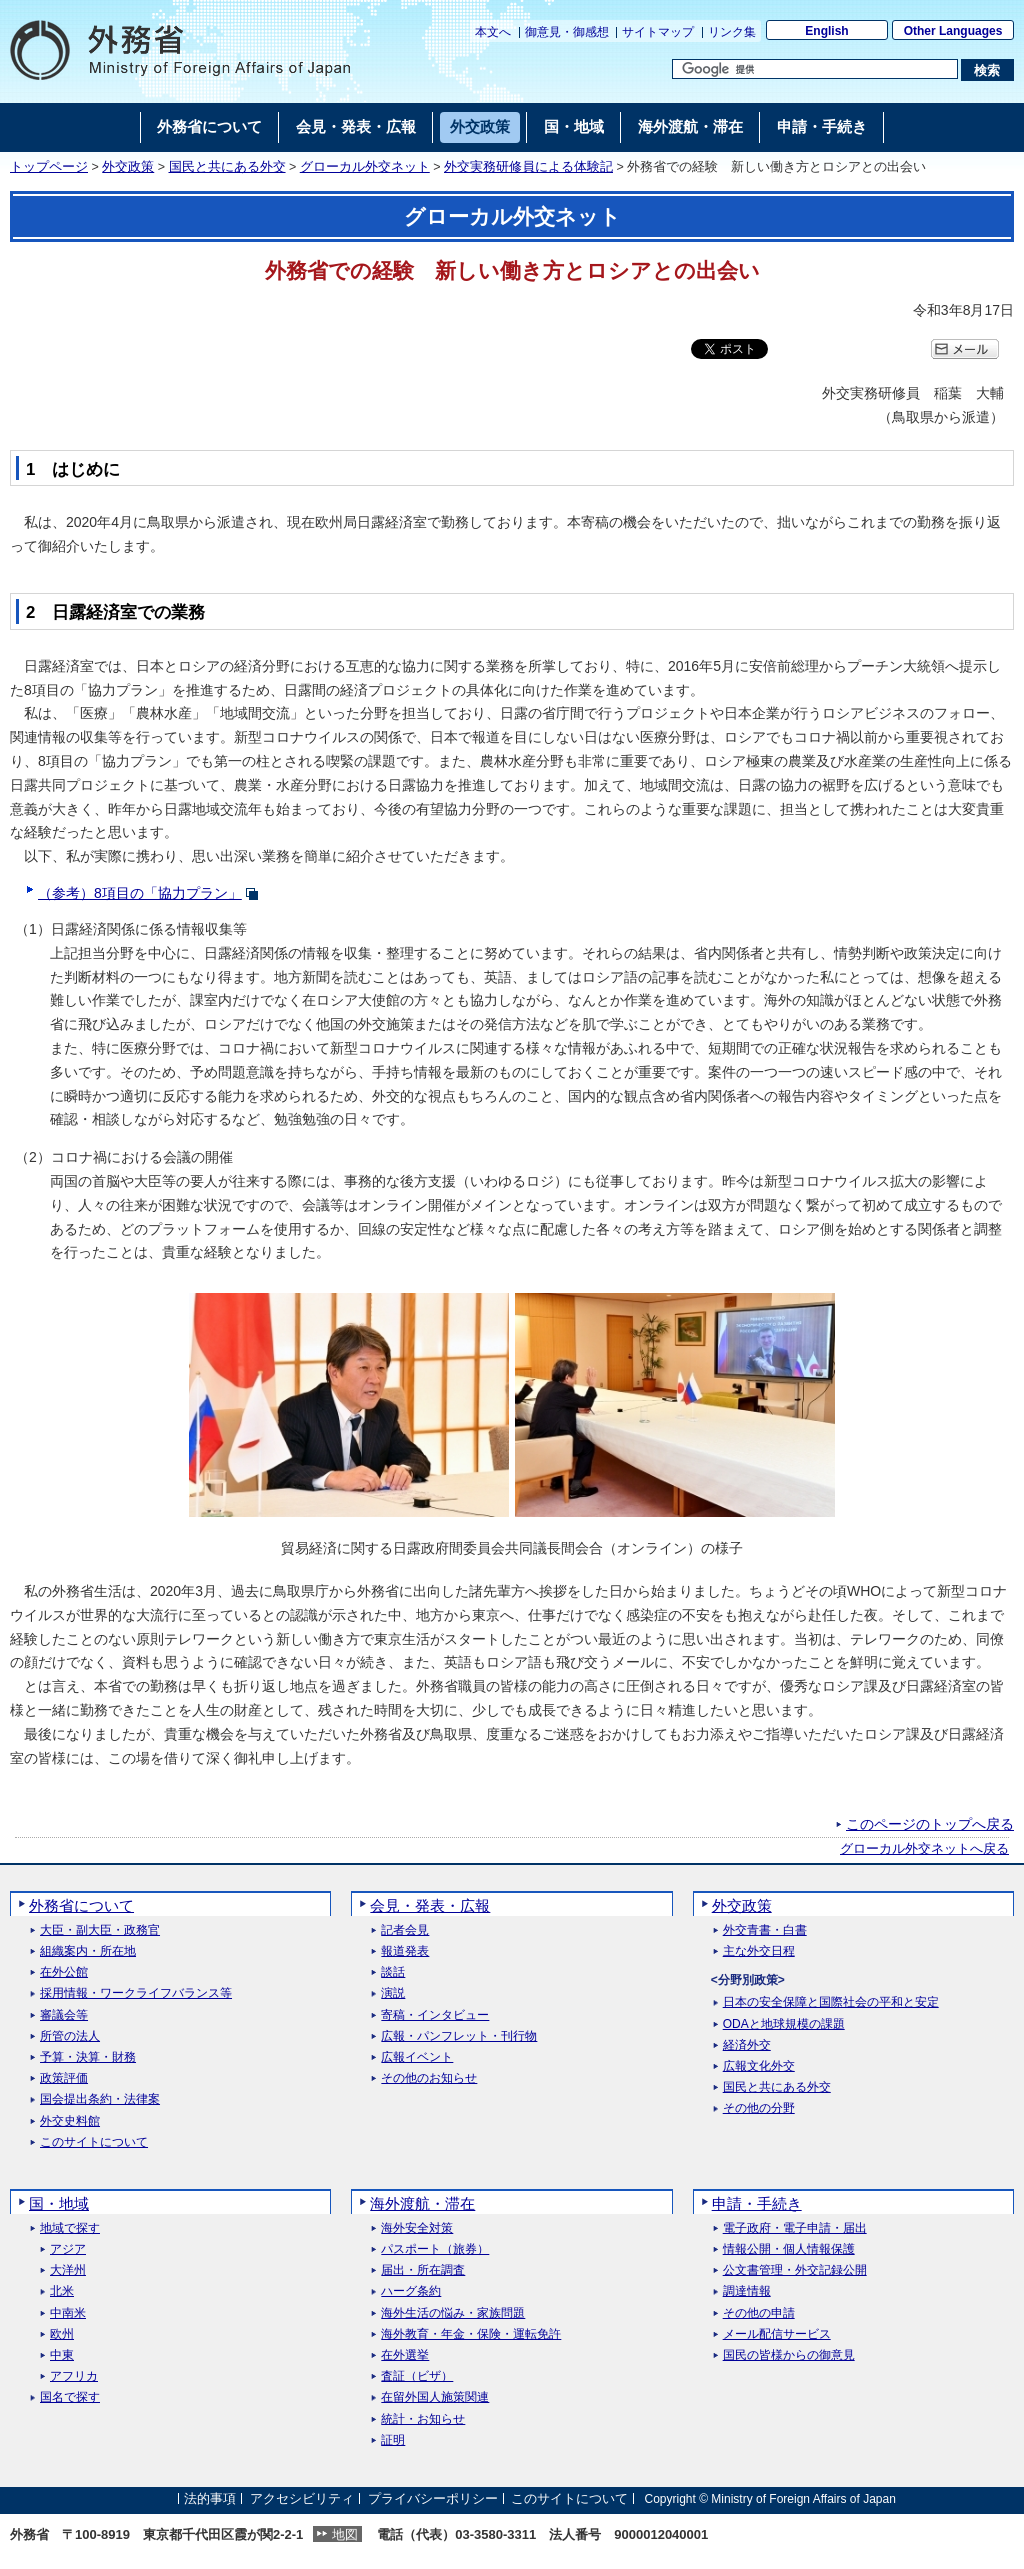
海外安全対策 (417, 2228)
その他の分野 (759, 2108)
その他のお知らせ (429, 2078)
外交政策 (128, 167)
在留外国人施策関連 (435, 2397)
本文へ (493, 32)
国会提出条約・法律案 (100, 2099)
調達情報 (747, 2291)
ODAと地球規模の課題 (784, 2024)
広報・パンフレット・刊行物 (459, 2036)
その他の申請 (759, 2313)
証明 (393, 2440)
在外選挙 (405, 2355)
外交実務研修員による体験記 (528, 167)
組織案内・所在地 (88, 1951)
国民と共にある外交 (227, 167)
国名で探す (70, 2397)
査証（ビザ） (417, 2376)
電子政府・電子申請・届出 (795, 2228)
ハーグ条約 (411, 2291)
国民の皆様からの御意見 (789, 2355)
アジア (68, 2249)
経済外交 (747, 2045)
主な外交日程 (759, 1951)
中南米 (68, 2313)
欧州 (62, 2334)
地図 (345, 2534)
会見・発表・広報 (430, 1905)
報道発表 (405, 1951)
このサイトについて (94, 2142)
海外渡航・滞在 (422, 2203)
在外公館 (64, 1972)
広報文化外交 (759, 2066)
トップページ (49, 167)
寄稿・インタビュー (435, 2015)
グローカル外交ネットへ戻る (924, 1849)
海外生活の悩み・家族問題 (453, 2313)
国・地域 (59, 2203)
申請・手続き (757, 2203)
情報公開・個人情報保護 (789, 2249)
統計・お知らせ (423, 2419)
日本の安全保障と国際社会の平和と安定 (831, 2002)
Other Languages (953, 31)
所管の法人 (70, 2036)
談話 (393, 1972)
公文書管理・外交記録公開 (795, 2270)
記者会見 (405, 1930)
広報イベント (417, 2057)
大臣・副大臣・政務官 (100, 1930)
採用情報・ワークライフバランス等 (136, 1993)
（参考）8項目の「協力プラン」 (140, 893)
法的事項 (210, 2498)
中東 (62, 2355)
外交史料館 (70, 2121)
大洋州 (68, 2270)
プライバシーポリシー (433, 2498)
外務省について (81, 1905)
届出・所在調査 (423, 2270)
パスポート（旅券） (435, 2249)
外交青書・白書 (765, 1930)
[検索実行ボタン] (987, 70)
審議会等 (64, 2015)
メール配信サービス (777, 2334)
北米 (62, 2291)
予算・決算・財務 (88, 2057)
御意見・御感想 (567, 32)
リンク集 (732, 32)
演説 (393, 1993)
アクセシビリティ (302, 2498)
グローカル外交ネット (365, 167)
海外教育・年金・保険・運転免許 (471, 2334)
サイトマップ (658, 32)
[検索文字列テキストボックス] (815, 69)
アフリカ (74, 2376)
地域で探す (70, 2228)
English (826, 31)
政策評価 (64, 2078)
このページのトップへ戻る (930, 1824)
